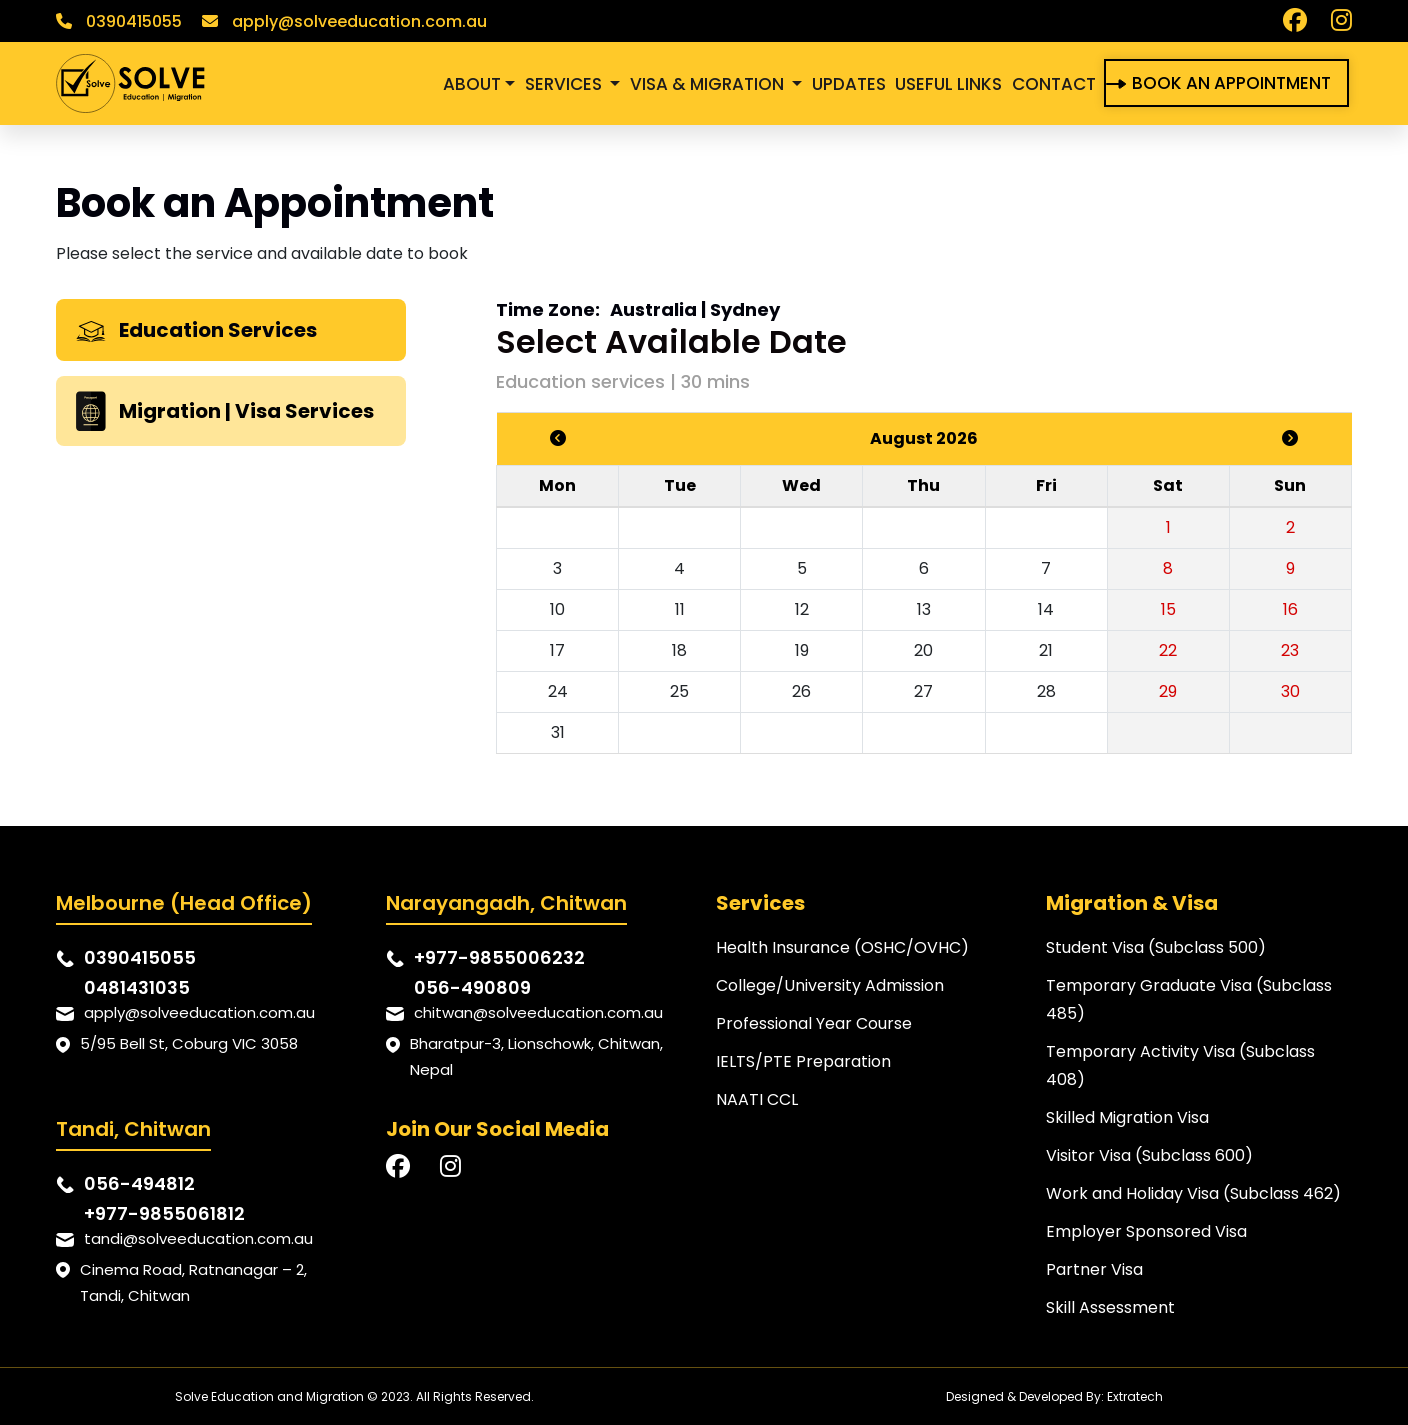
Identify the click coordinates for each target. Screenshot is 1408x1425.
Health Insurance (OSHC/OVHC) (842, 947)
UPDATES (849, 84)
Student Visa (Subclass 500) (1156, 947)
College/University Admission (830, 985)
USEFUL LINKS (948, 84)
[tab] (231, 330)
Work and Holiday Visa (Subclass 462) (1193, 1193)
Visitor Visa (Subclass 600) (1149, 1155)
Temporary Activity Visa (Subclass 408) (1180, 1065)
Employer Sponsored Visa (1146, 1231)
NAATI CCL (757, 1099)
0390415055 (119, 21)
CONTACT (1054, 84)
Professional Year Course (814, 1023)
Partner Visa (1094, 1269)
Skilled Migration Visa (1127, 1117)
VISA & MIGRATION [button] (709, 84)
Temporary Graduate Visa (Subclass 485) (1189, 999)
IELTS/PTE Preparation (803, 1061)
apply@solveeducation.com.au (344, 21)
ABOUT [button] (472, 84)
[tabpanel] (924, 538)
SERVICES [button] (565, 84)
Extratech (1135, 1396)
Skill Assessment (1110, 1307)
